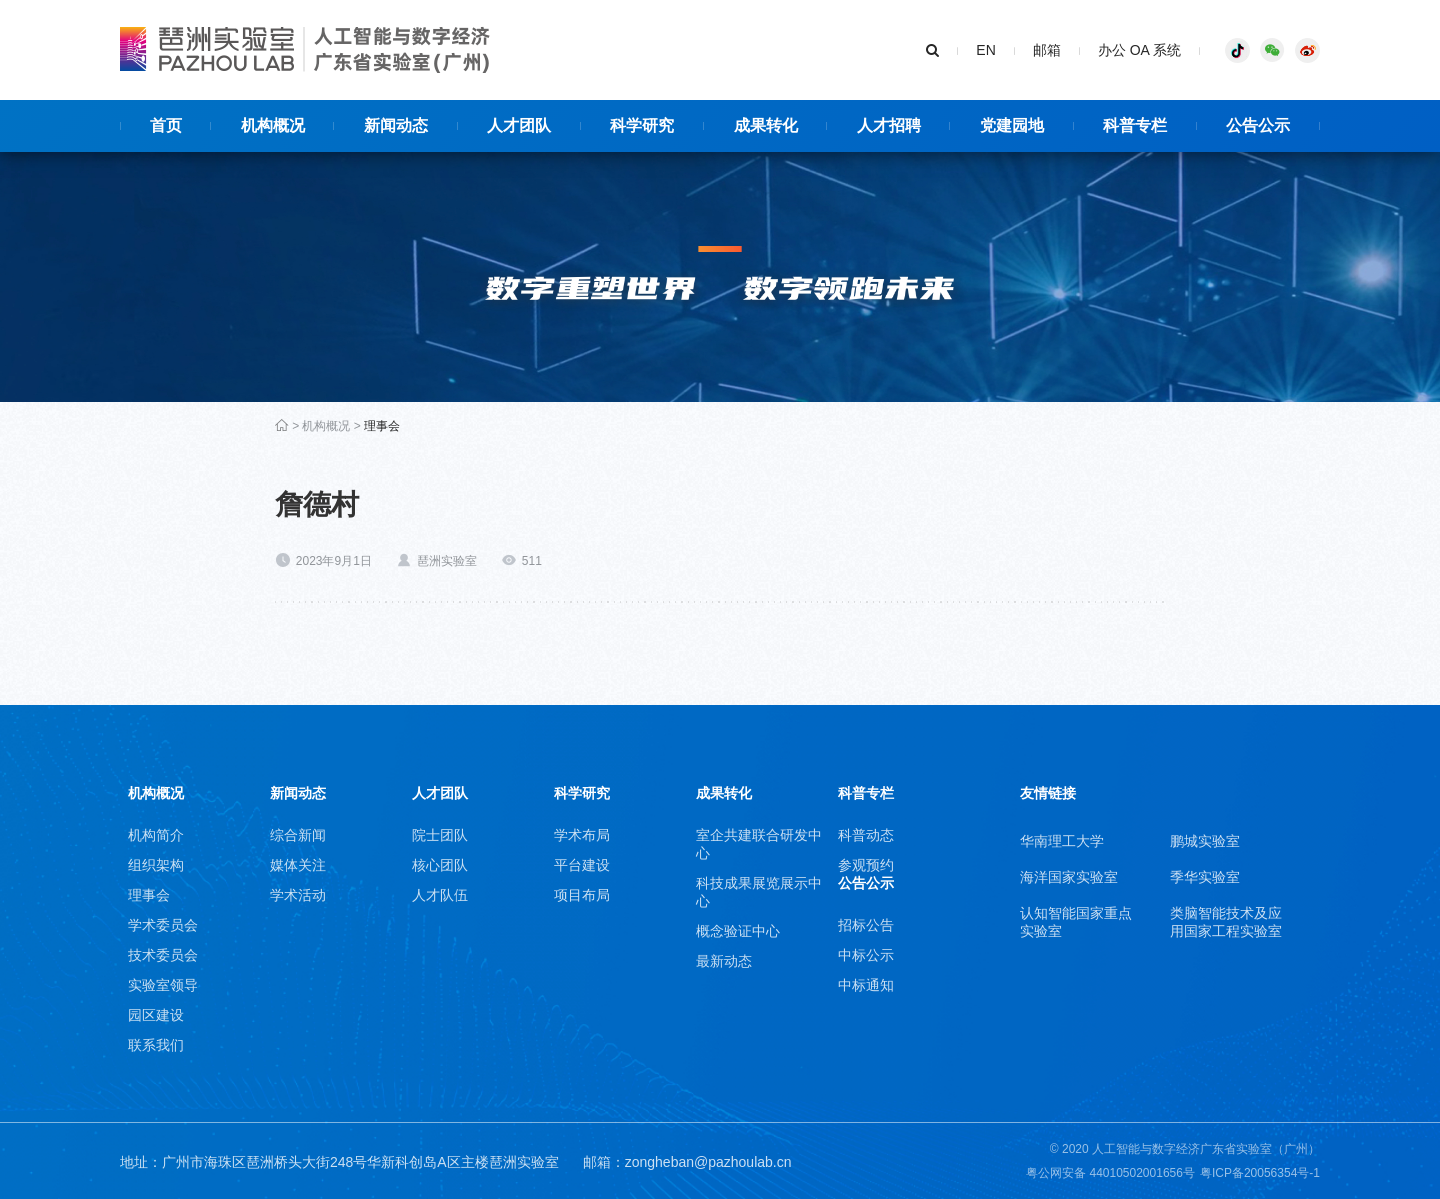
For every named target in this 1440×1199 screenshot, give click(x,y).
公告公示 (866, 883)
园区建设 (156, 1015)
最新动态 (724, 961)
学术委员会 (163, 925)
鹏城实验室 (1205, 841)
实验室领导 (163, 985)
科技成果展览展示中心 (759, 892)
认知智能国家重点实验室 (1076, 922)
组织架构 (156, 865)
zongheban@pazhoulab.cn (708, 1162)
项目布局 (582, 895)
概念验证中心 (738, 931)
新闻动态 (298, 793)
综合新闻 (298, 835)
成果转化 (724, 793)
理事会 (382, 426)
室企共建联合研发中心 (759, 844)
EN (985, 50)
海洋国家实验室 (1069, 877)
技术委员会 (163, 955)
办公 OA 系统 (1139, 50)
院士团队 (440, 835)
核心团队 (440, 865)
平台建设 (582, 865)
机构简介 (156, 835)
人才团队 (440, 793)
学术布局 (582, 835)
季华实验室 (1205, 877)
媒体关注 (298, 865)
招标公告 (866, 925)
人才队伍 (440, 895)
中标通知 (866, 985)
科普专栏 (866, 793)
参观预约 (866, 865)
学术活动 (298, 895)
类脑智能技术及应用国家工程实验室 (1226, 922)
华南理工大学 (1062, 841)
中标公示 (866, 955)
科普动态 (866, 835)
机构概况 (326, 426)
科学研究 (582, 793)
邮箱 (1047, 50)
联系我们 (156, 1045)
